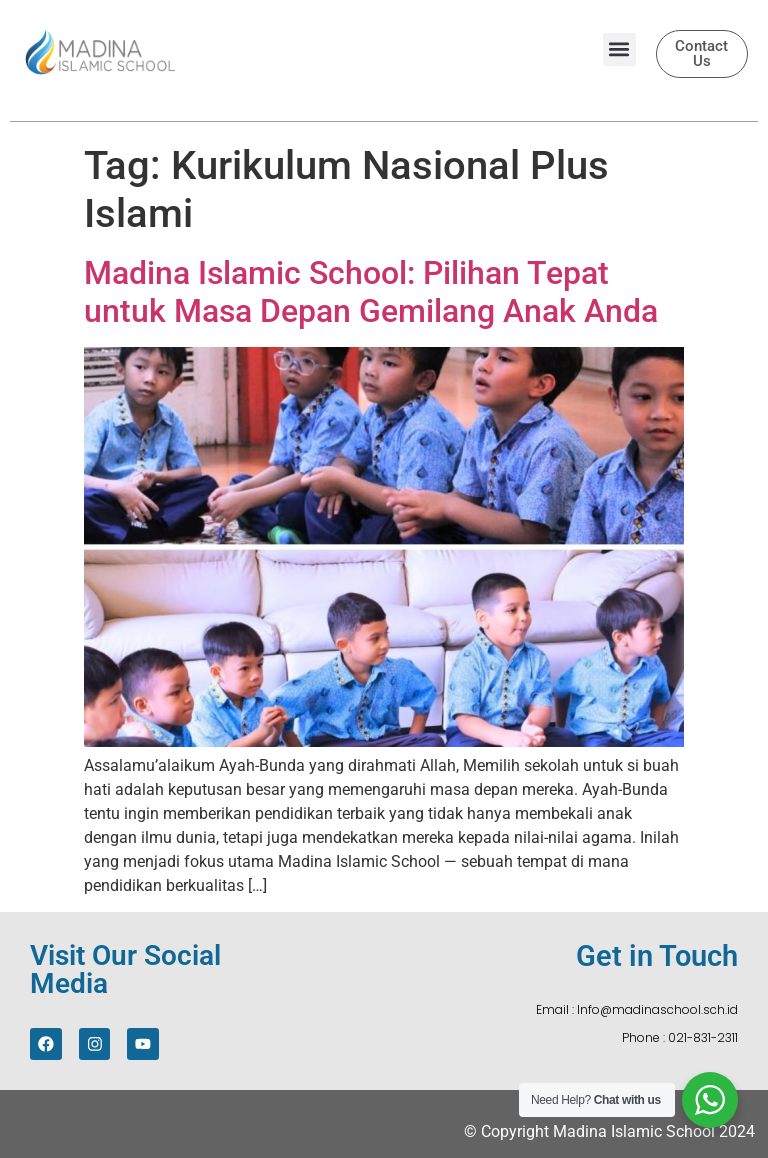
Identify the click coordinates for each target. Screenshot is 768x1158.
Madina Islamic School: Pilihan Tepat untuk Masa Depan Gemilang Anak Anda (371, 292)
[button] (619, 49)
